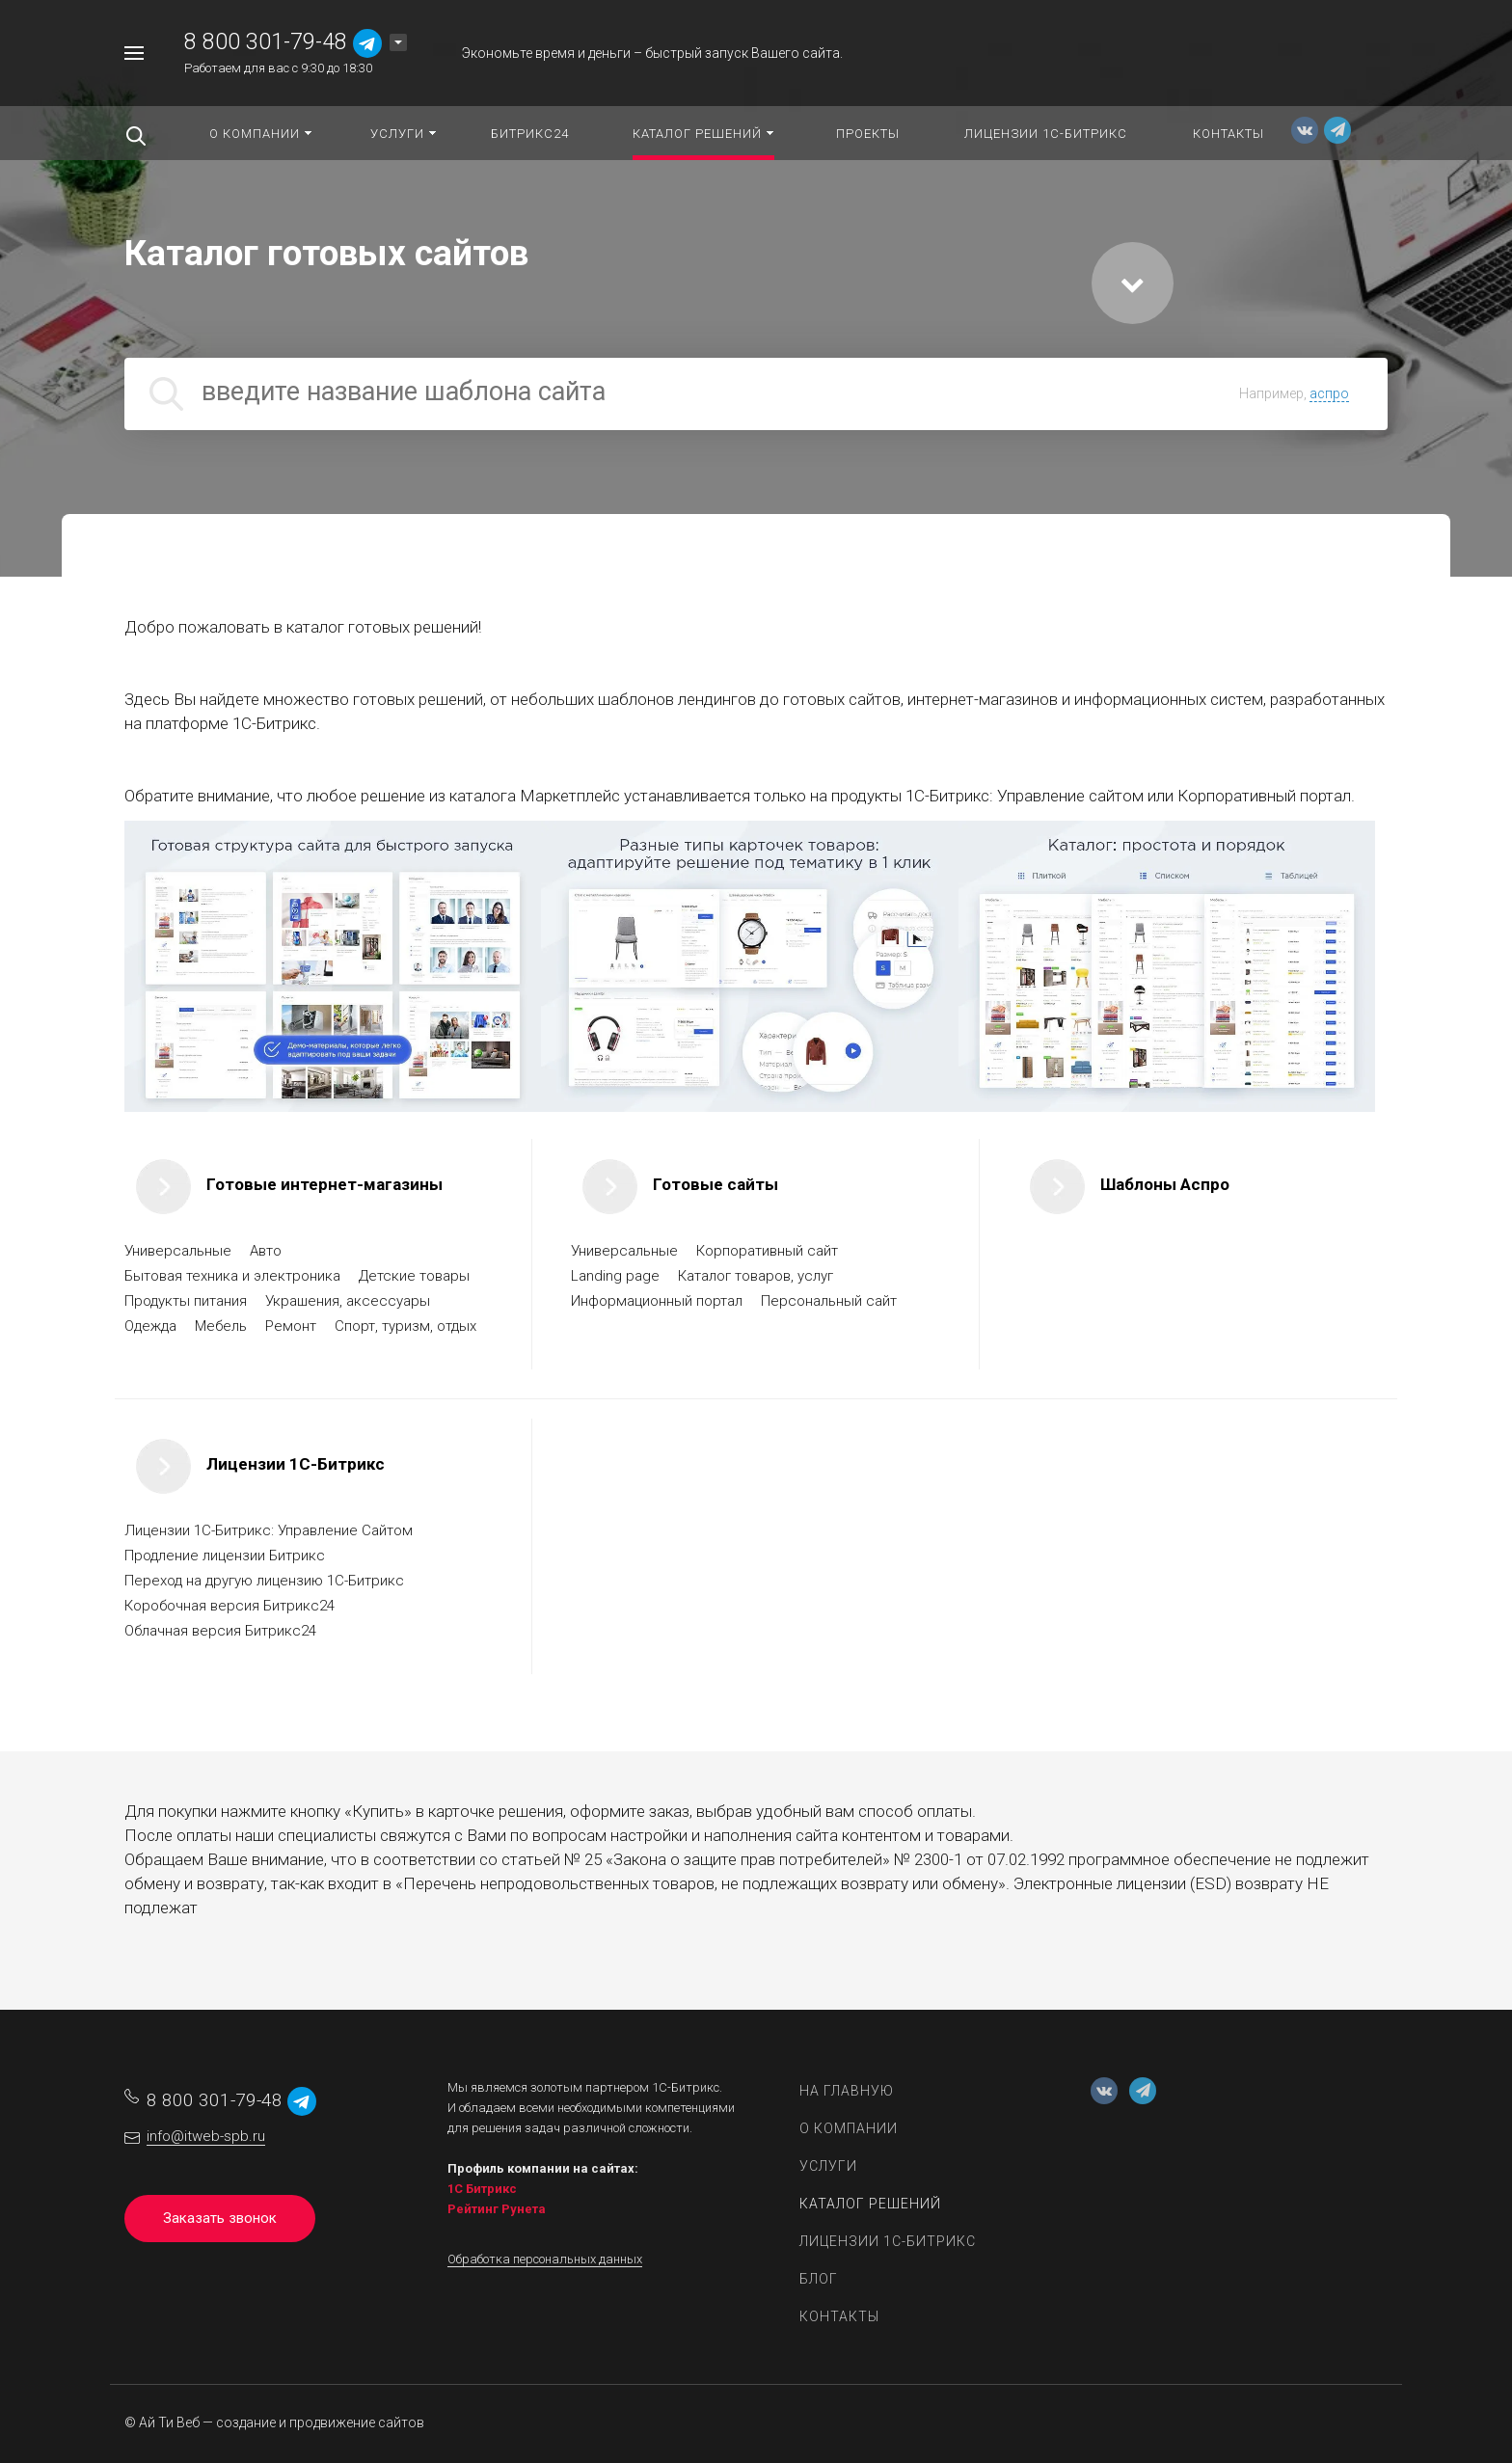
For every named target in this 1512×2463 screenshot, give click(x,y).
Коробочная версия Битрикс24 (229, 1605)
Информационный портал (658, 1301)
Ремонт (292, 1326)
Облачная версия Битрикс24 (220, 1630)
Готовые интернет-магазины (324, 1184)
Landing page (617, 1276)
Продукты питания (187, 1301)
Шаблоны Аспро (1164, 1184)
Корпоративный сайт (769, 1250)
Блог (818, 2279)
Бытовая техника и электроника (234, 1276)
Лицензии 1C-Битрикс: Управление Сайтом (268, 1530)
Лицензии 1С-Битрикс (295, 1464)
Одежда (152, 1326)
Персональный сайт (831, 1301)
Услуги (828, 2166)
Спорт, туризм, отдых (407, 1326)
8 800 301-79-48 (265, 42)
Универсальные (179, 1250)
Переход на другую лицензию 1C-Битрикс (264, 1580)
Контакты (839, 2316)
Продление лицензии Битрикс (224, 1555)
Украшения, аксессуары (349, 1301)
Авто (267, 1250)
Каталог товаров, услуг (757, 1276)
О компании (848, 2128)
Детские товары (416, 1276)
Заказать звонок (220, 2218)
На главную (846, 2090)
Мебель (223, 1326)
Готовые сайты (715, 1184)
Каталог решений (870, 2203)
